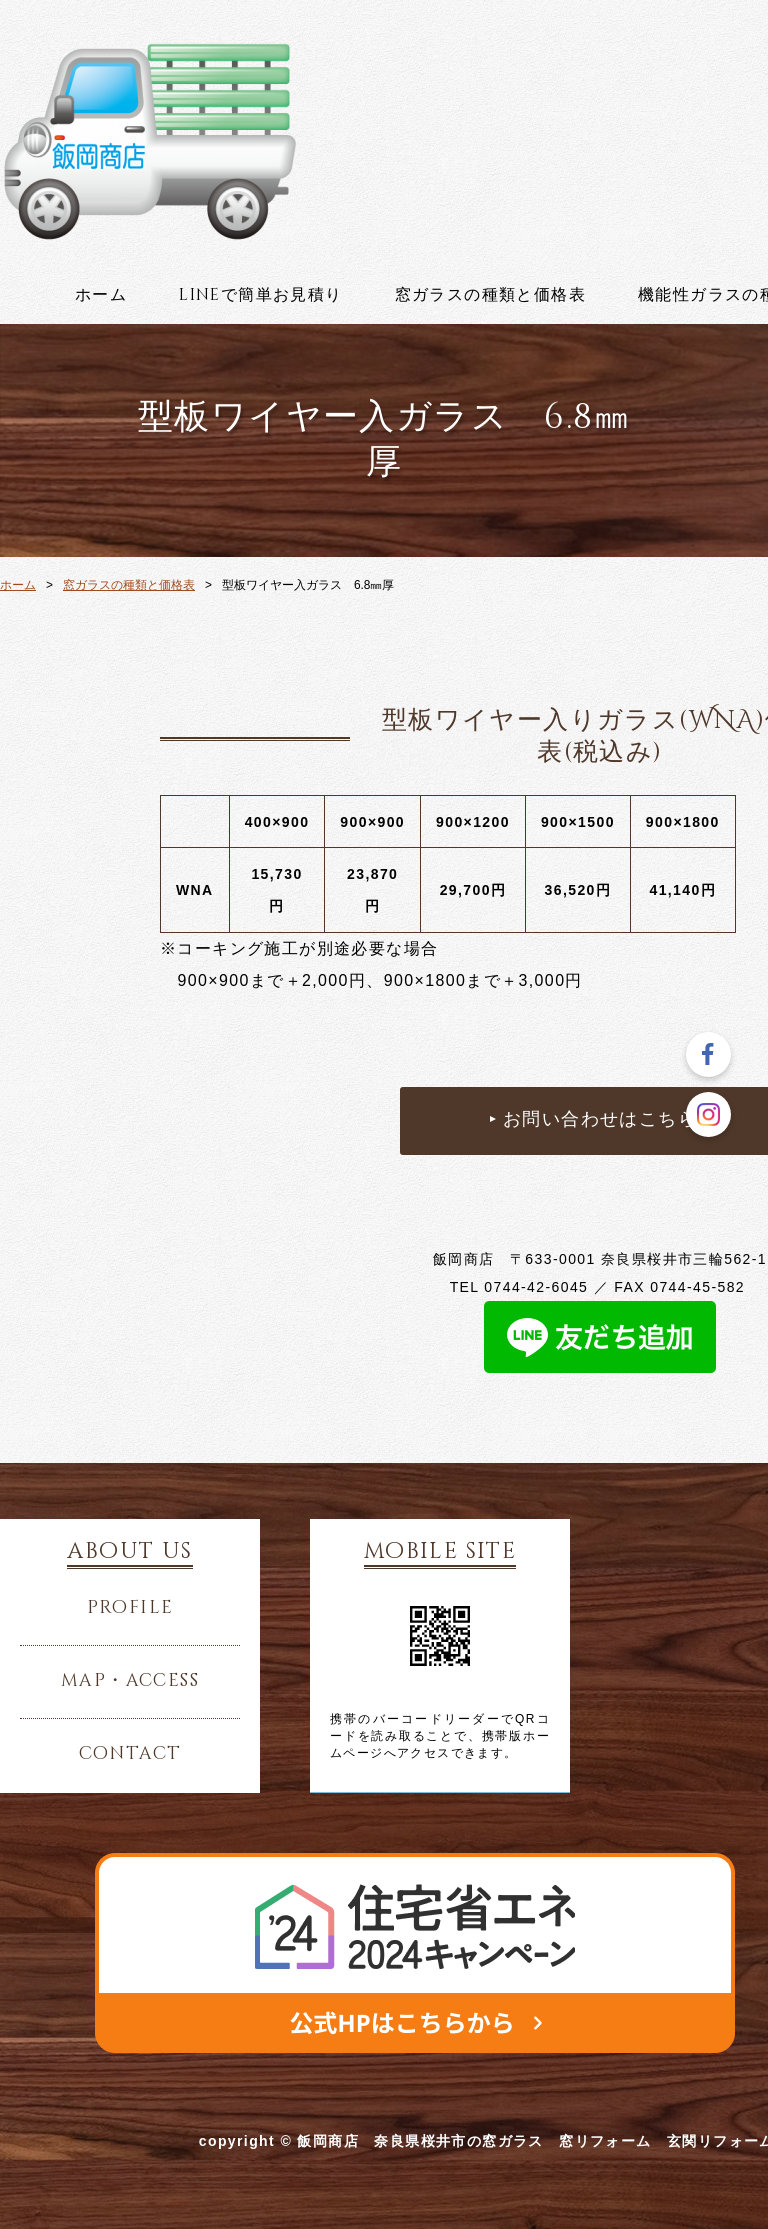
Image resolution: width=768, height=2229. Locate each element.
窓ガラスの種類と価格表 (490, 295)
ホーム (101, 295)
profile (130, 1608)
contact (130, 1754)
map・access (130, 1681)
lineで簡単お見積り (260, 295)
